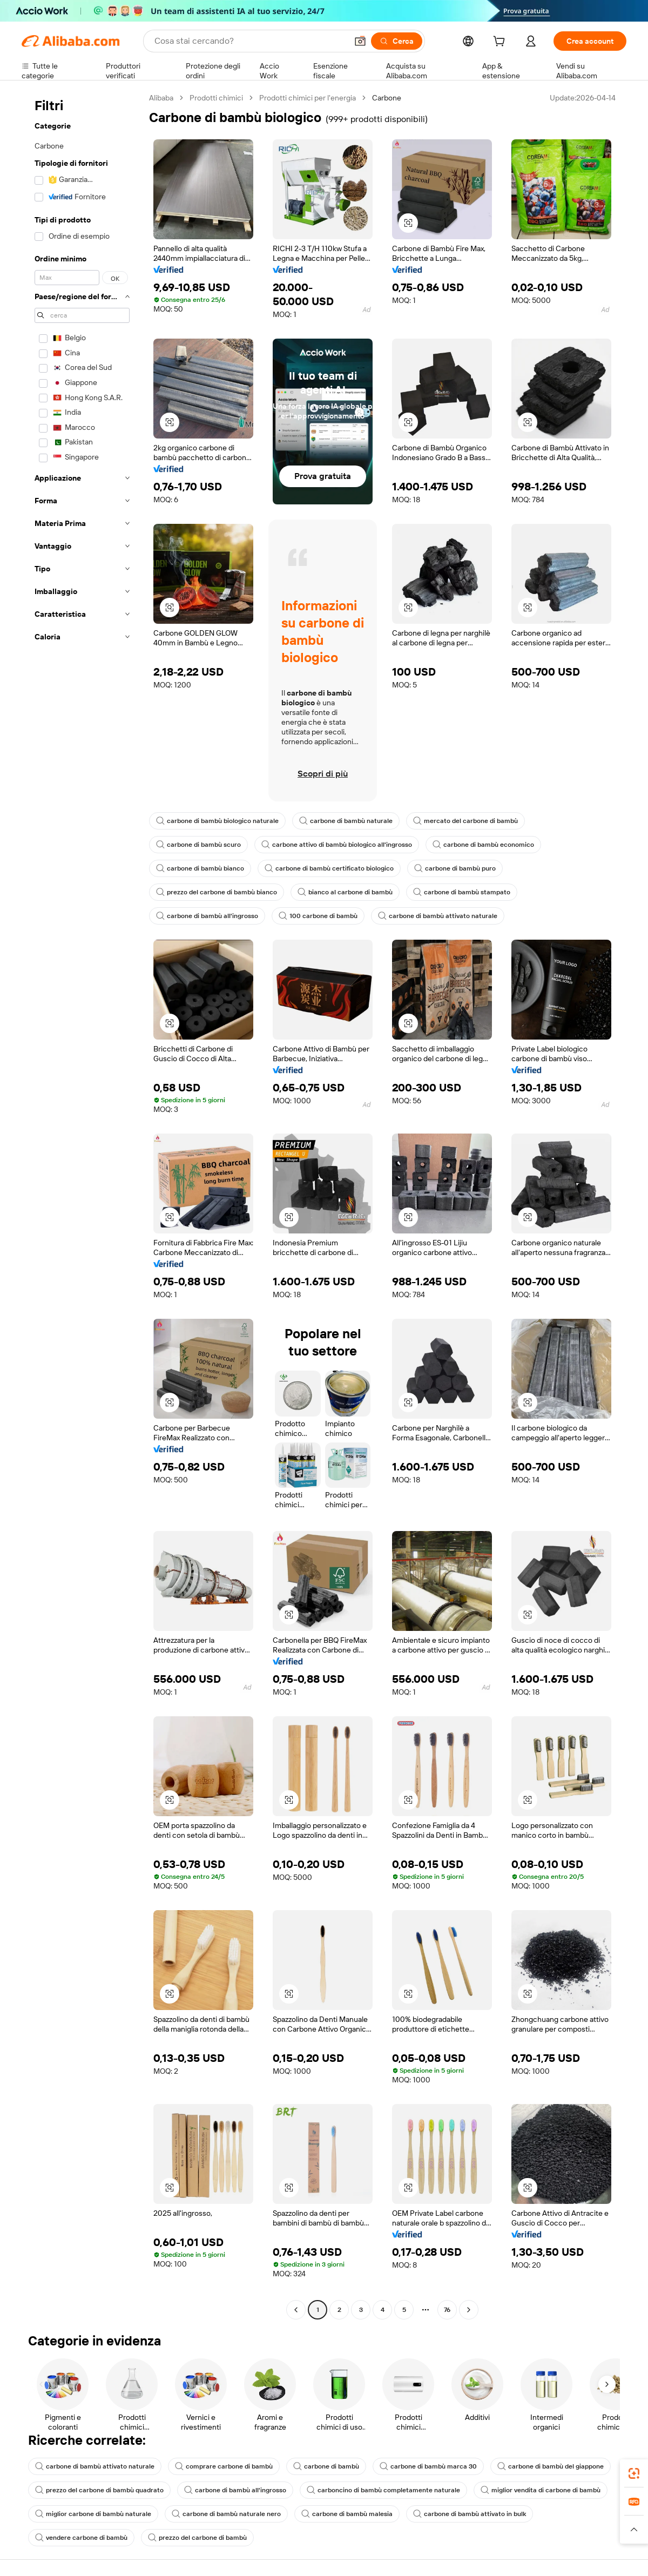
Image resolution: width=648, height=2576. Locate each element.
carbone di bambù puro (455, 868)
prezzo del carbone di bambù (197, 2537)
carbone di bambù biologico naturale (217, 821)
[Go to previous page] (296, 2309)
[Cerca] (396, 41)
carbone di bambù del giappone (550, 2466)
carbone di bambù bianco (200, 868)
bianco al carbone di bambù (345, 892)
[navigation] (82, 1205)
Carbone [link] (386, 97)
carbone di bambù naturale (346, 821)
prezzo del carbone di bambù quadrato (99, 2490)
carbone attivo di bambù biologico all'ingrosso (336, 844)
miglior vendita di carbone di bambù (540, 2490)
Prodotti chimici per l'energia (307, 97)
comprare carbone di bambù (224, 2466)
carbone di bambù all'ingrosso (207, 916)
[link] (634, 2473)
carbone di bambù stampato (461, 892)
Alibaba (161, 97)
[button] (360, 41)
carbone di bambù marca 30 (428, 2466)
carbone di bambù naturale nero (226, 2514)
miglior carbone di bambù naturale (93, 2514)
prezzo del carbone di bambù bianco (216, 892)
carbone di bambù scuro (198, 844)
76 (447, 2310)
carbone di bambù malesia (347, 2514)
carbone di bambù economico (483, 844)
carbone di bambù (326, 2466)
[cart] (501, 42)
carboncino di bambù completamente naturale (383, 2490)
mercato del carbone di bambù (465, 821)
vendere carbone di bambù (81, 2537)
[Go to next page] (468, 2309)
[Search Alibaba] (249, 41)
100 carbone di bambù (318, 916)
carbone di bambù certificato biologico (329, 868)
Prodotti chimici (216, 97)
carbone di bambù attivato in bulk (469, 2514)
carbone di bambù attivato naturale (437, 916)
